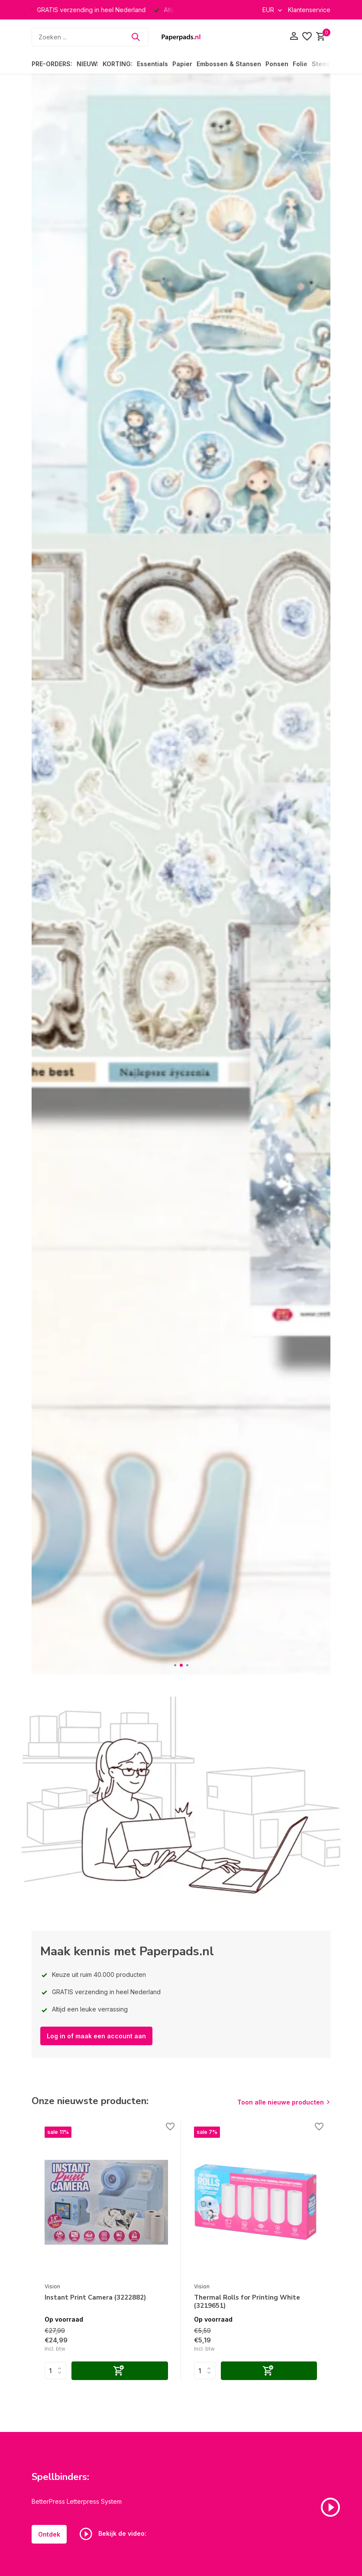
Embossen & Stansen (229, 63)
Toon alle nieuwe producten (280, 2102)
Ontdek (49, 2534)
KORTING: (118, 63)
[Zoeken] (90, 37)
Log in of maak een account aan (96, 2036)
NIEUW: (87, 63)
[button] (175, 1665)
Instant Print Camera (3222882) (95, 2298)
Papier (182, 63)
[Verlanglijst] (307, 37)
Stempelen (328, 63)
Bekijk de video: (113, 2534)
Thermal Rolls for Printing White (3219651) (247, 2302)
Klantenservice (309, 9)
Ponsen (276, 63)
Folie (300, 63)
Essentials (152, 63)
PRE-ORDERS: (52, 63)
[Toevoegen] (119, 2370)
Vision (52, 2286)
